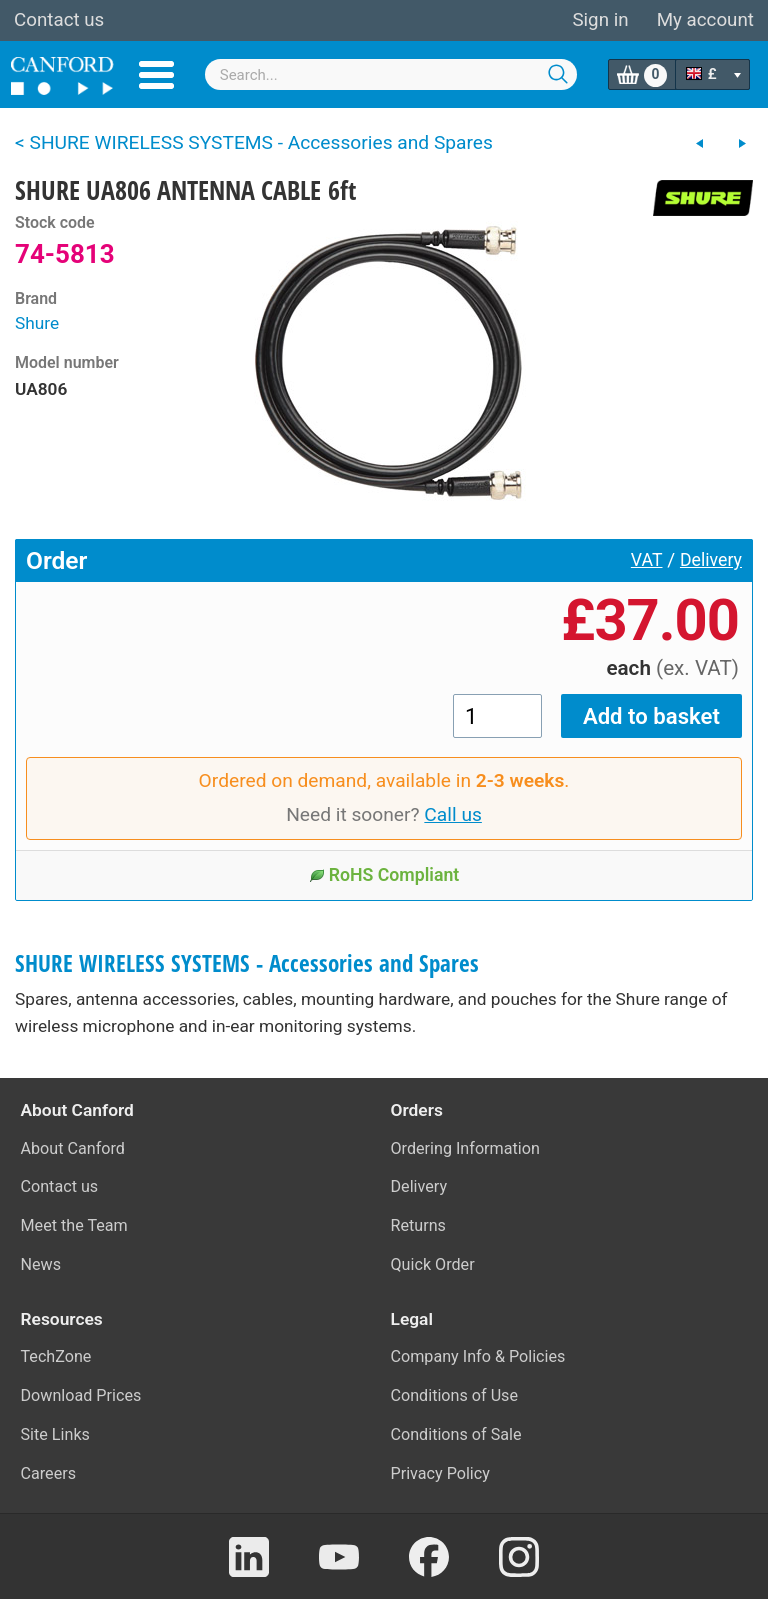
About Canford (73, 1148)
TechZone (56, 1356)
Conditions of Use (455, 1395)
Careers (49, 1473)
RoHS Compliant (384, 875)
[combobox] (391, 74)
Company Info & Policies (478, 1356)
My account (705, 20)
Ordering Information (465, 1148)
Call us (453, 814)
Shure (37, 323)
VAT (647, 560)
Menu (156, 75)
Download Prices (81, 1395)
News (41, 1264)
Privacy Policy (440, 1473)
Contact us (59, 20)
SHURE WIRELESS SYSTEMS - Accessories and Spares (247, 963)
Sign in (600, 20)
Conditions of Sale (456, 1434)
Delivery (711, 560)
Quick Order (433, 1264)
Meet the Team (74, 1225)
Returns (418, 1225)
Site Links (55, 1434)
